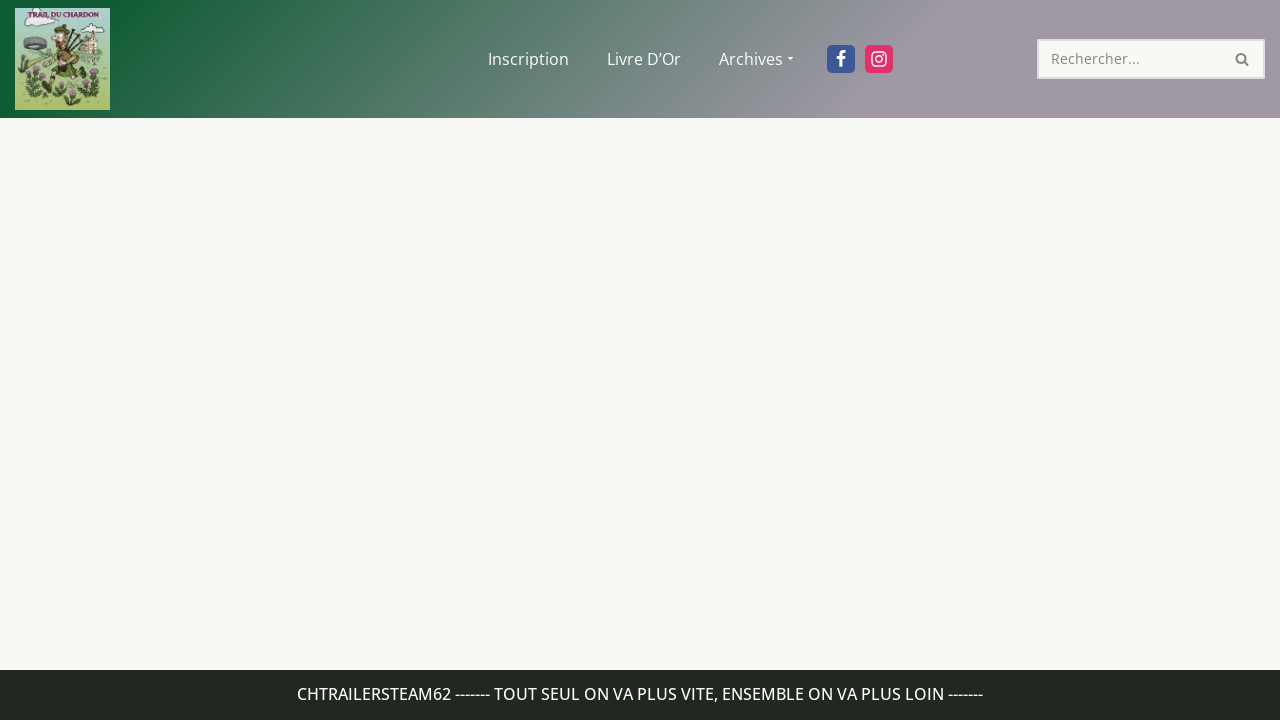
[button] (790, 58)
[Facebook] (841, 59)
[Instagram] (879, 59)
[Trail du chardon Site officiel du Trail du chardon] (62, 59)
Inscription (528, 59)
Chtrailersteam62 (374, 694)
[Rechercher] (1128, 59)
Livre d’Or (644, 59)
